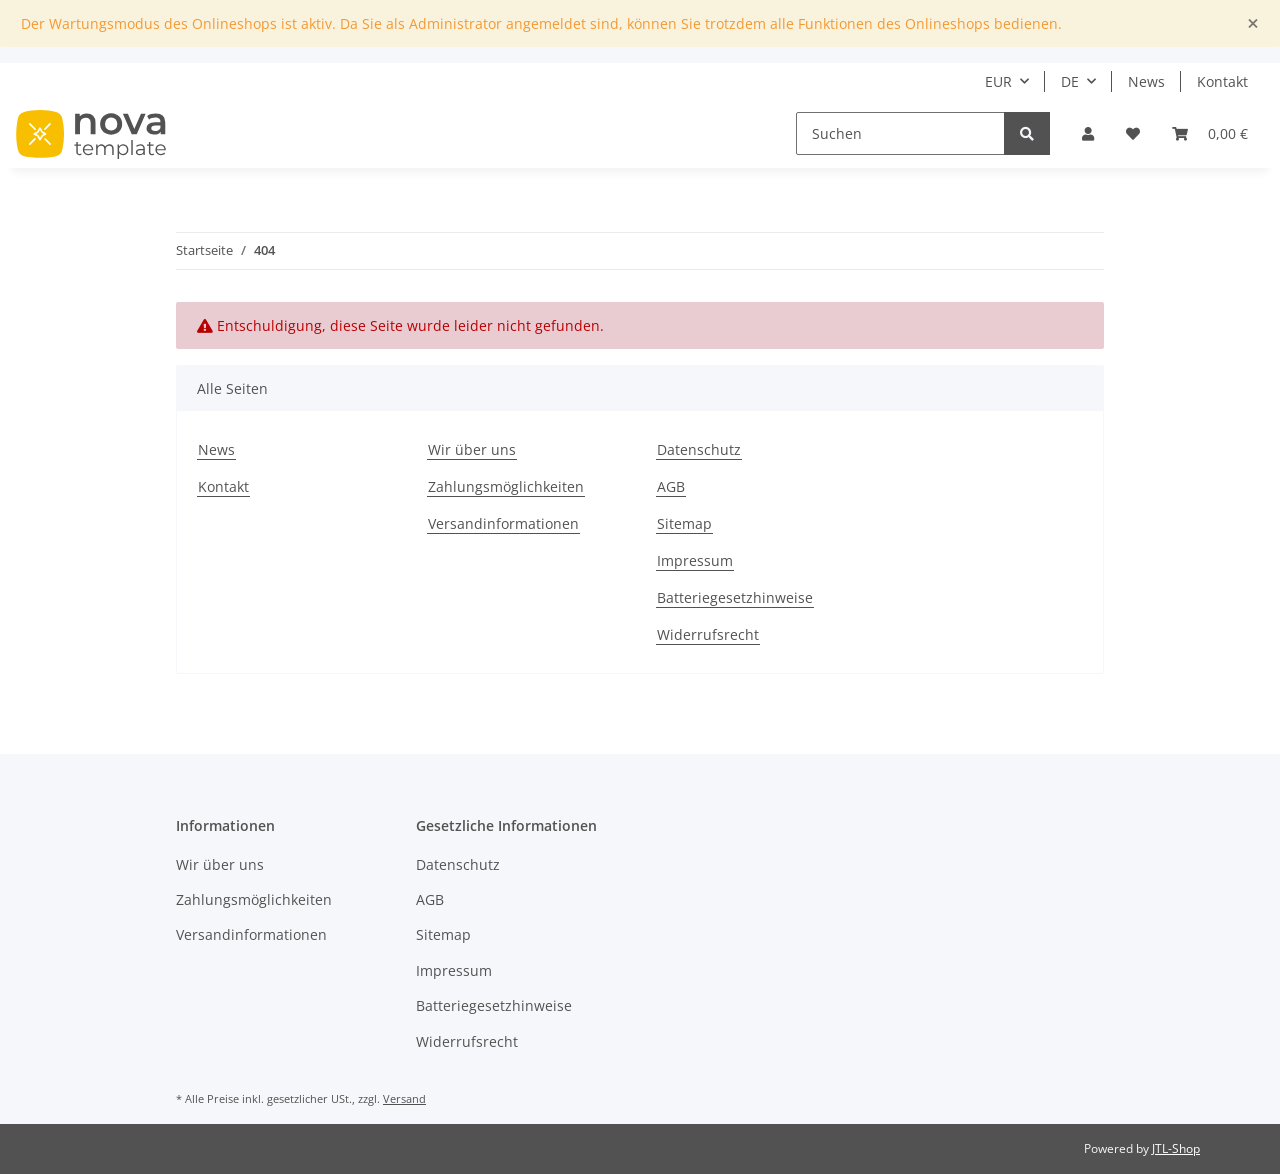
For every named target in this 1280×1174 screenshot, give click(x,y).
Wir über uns (472, 449)
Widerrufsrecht (708, 634)
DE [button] (1070, 81)
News (1146, 81)
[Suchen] (900, 133)
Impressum (695, 560)
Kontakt (1222, 81)
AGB (671, 486)
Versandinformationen (503, 523)
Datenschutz (699, 449)
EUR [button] (998, 81)
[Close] (1253, 23)
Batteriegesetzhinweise (735, 597)
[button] (1088, 133)
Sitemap (684, 523)
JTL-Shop (1176, 1148)
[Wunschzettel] (1133, 133)
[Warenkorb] (1210, 133)
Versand (404, 1098)
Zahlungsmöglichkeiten (506, 486)
